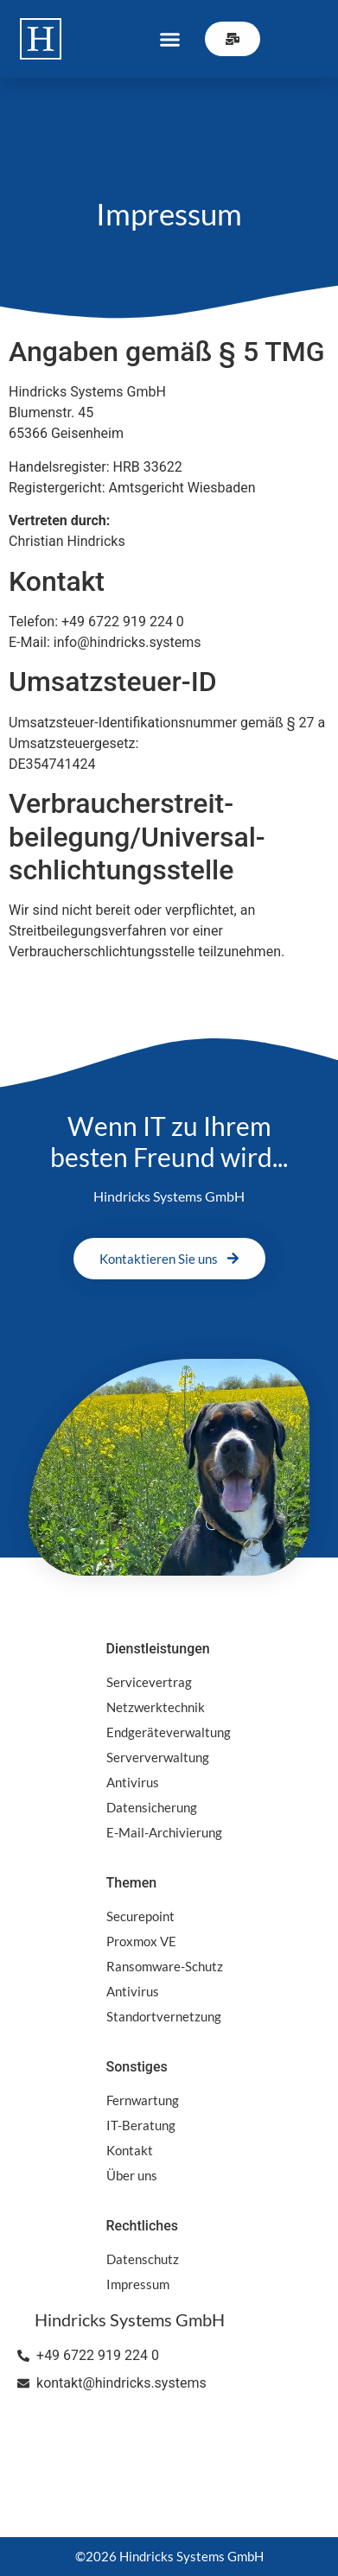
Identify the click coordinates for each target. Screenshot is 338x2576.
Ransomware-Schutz (164, 1966)
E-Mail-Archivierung (164, 1832)
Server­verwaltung (157, 1757)
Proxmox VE (141, 1941)
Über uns (131, 2175)
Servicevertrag (149, 1682)
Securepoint (140, 1916)
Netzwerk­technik (155, 1707)
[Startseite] (40, 39)
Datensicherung (151, 1807)
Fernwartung (142, 2100)
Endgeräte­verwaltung (168, 1732)
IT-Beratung (140, 2125)
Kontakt (129, 2150)
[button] (170, 38)
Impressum (137, 2284)
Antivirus (132, 1782)
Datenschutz (142, 2259)
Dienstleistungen (158, 1648)
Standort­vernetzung (163, 2016)
